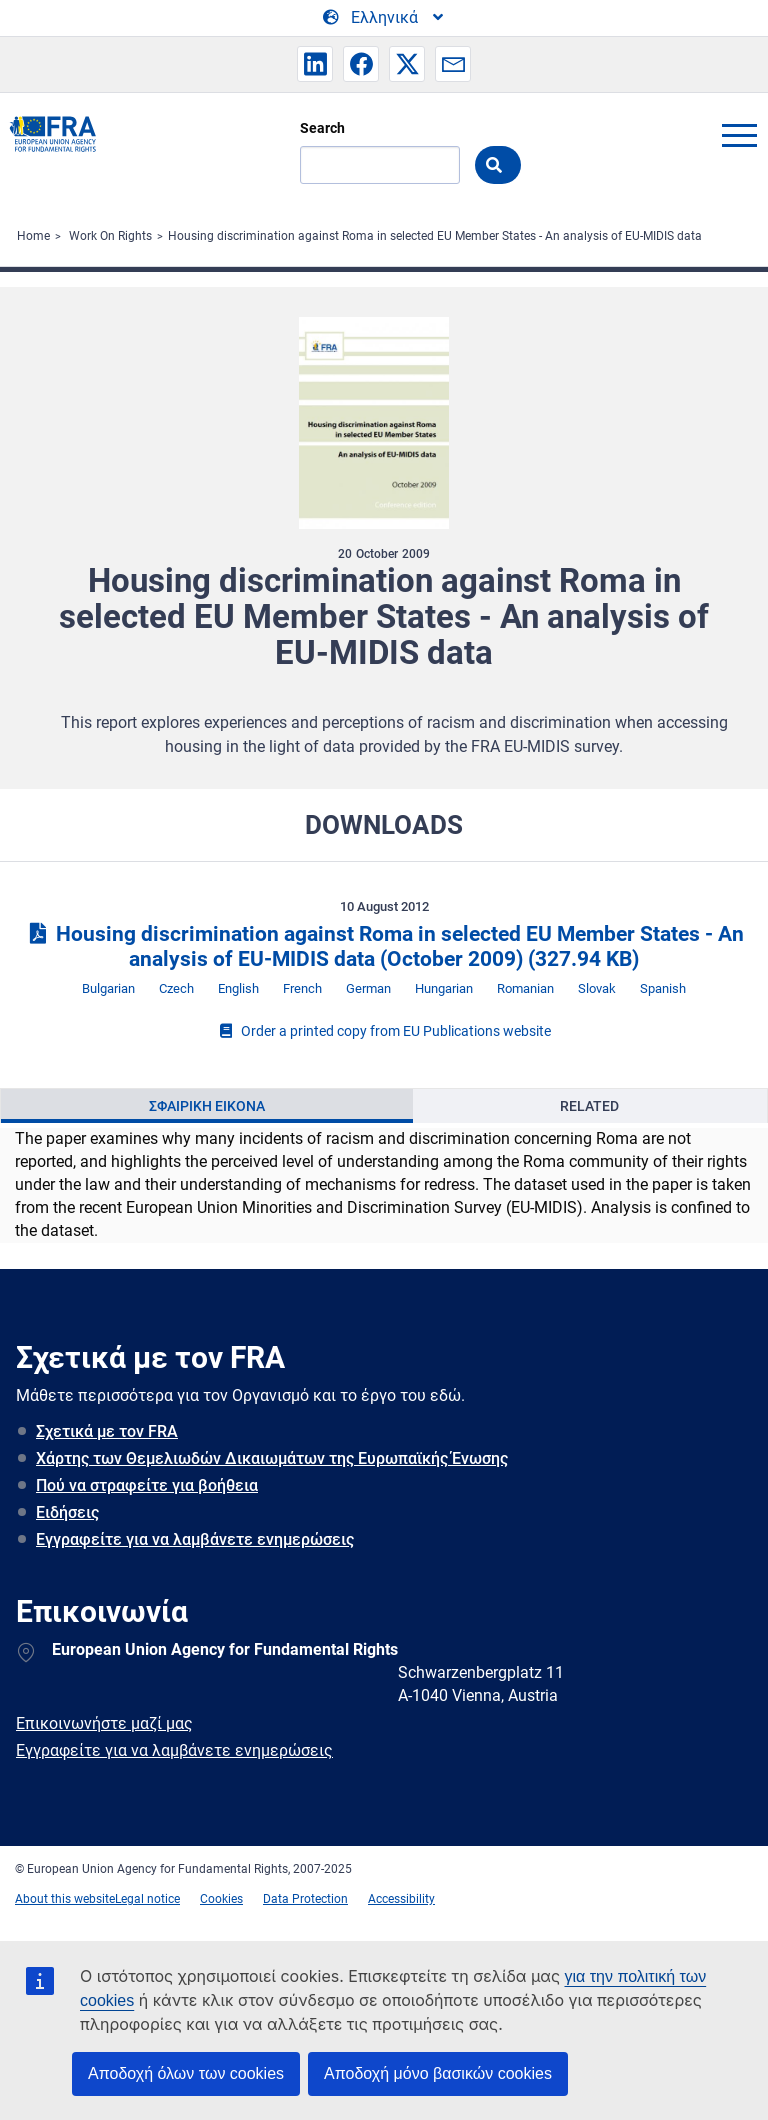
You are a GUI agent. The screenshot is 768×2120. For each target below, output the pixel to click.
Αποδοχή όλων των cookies (186, 2073)
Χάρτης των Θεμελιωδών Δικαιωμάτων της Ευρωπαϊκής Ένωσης (272, 1458)
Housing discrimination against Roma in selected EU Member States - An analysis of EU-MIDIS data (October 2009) (383, 946)
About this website (65, 1899)
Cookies (221, 1899)
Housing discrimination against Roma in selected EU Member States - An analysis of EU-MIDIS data (435, 236)
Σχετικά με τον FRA (107, 1431)
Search (322, 128)
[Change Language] (384, 18)
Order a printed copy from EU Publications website (384, 1031)
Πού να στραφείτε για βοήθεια (147, 1485)
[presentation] (207, 1106)
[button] (315, 64)
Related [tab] (589, 1106)
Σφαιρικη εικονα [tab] (207, 1106)
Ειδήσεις (67, 1512)
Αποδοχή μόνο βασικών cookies (438, 2073)
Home (33, 236)
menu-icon (739, 135)
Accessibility (401, 1899)
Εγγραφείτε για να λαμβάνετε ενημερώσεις (195, 1539)
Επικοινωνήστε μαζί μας (104, 1723)
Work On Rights (110, 236)
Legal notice (147, 1899)
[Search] (380, 165)
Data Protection (305, 1899)
